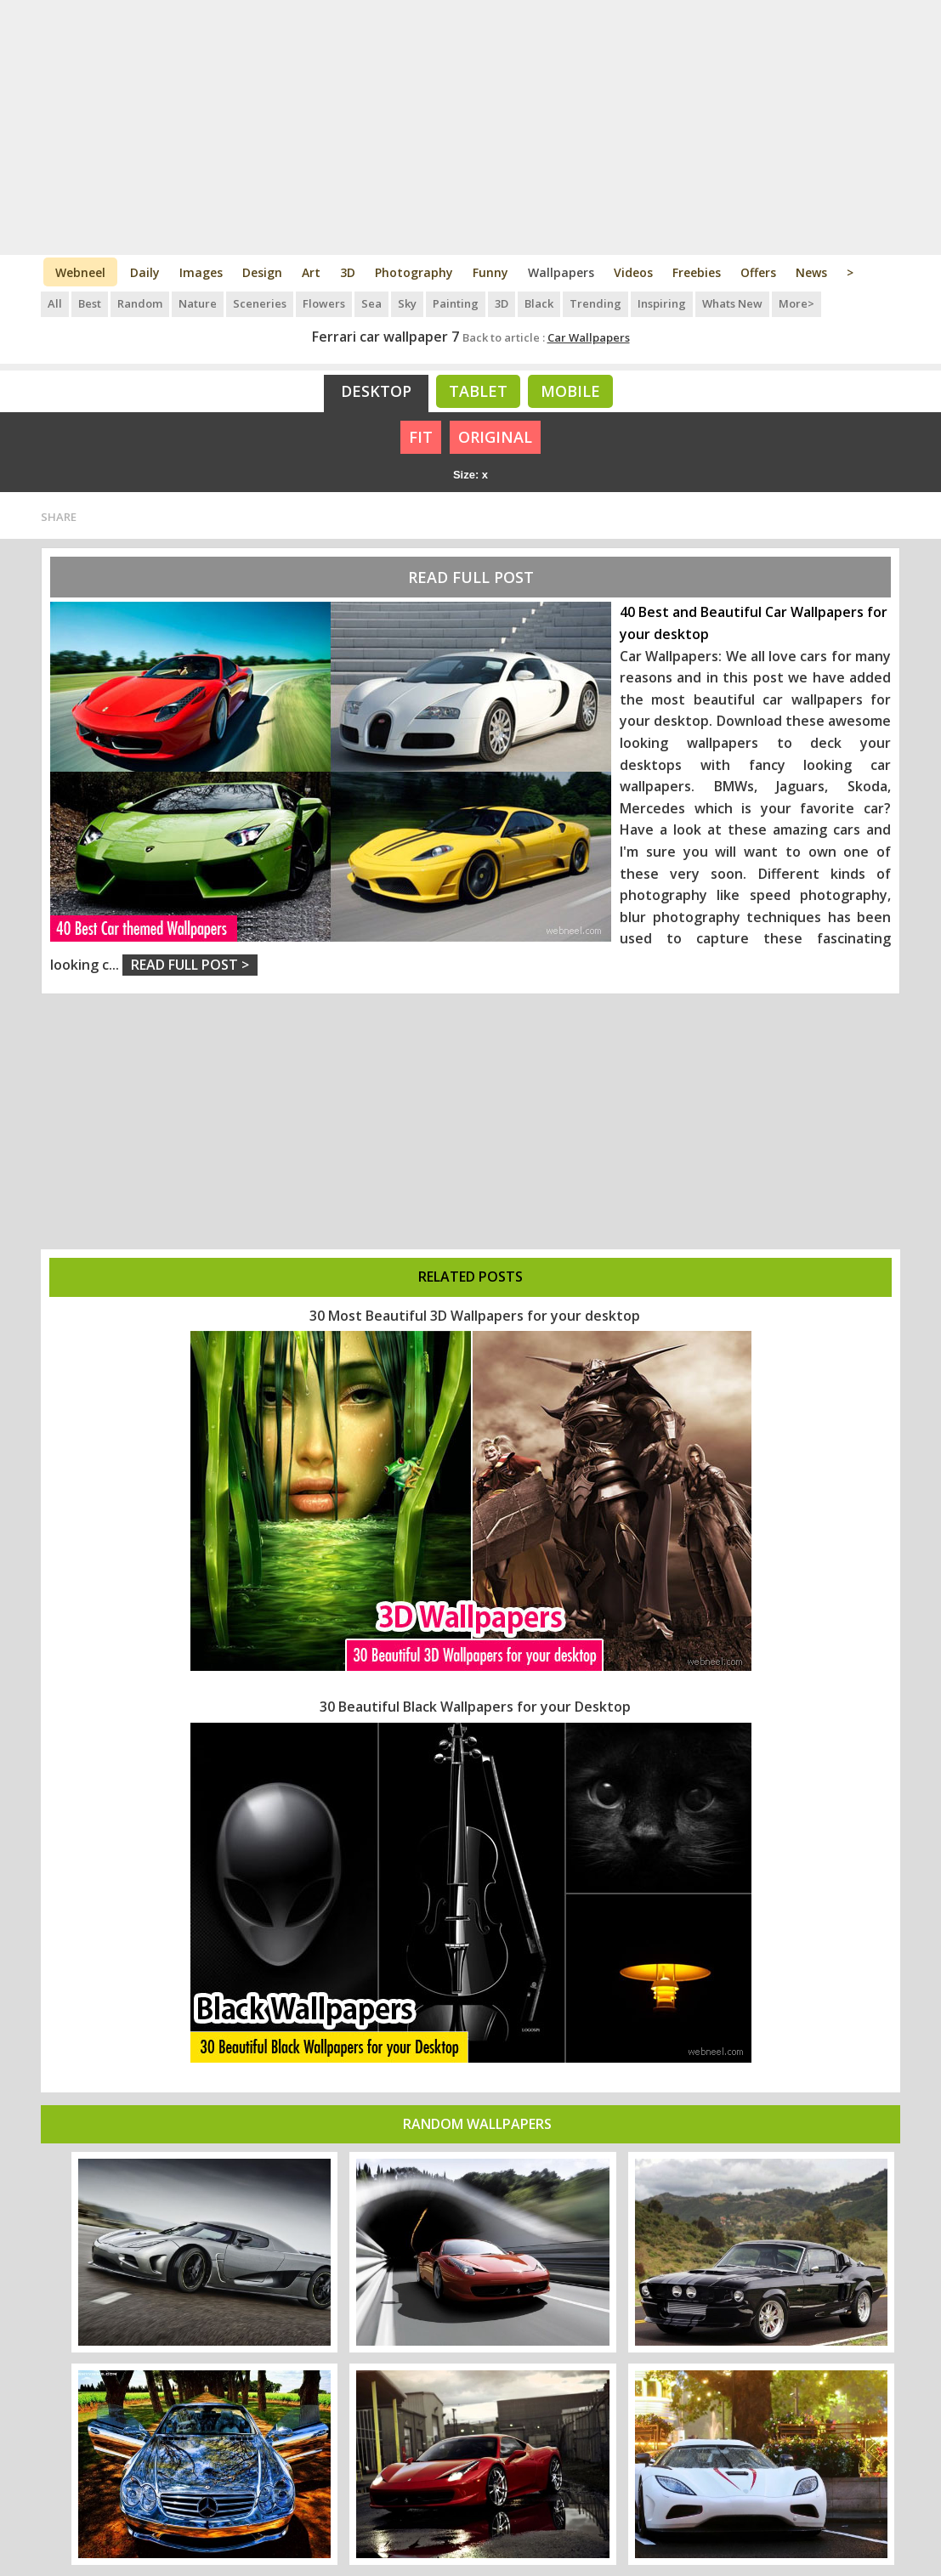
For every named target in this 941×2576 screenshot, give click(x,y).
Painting (456, 303)
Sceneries (259, 303)
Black (538, 303)
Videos (633, 272)
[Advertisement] (470, 127)
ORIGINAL (495, 437)
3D (347, 272)
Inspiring (662, 303)
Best (89, 303)
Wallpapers (561, 272)
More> (796, 303)
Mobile (570, 391)
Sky (407, 303)
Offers (758, 272)
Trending (595, 303)
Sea (371, 303)
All (55, 303)
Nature (198, 303)
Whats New (732, 303)
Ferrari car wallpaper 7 (385, 336)
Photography (414, 272)
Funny (490, 272)
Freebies (696, 272)
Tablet (478, 391)
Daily (145, 272)
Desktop (376, 391)
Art (311, 272)
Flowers (324, 303)
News (811, 272)
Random (139, 303)
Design (262, 272)
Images (201, 272)
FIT (421, 437)
